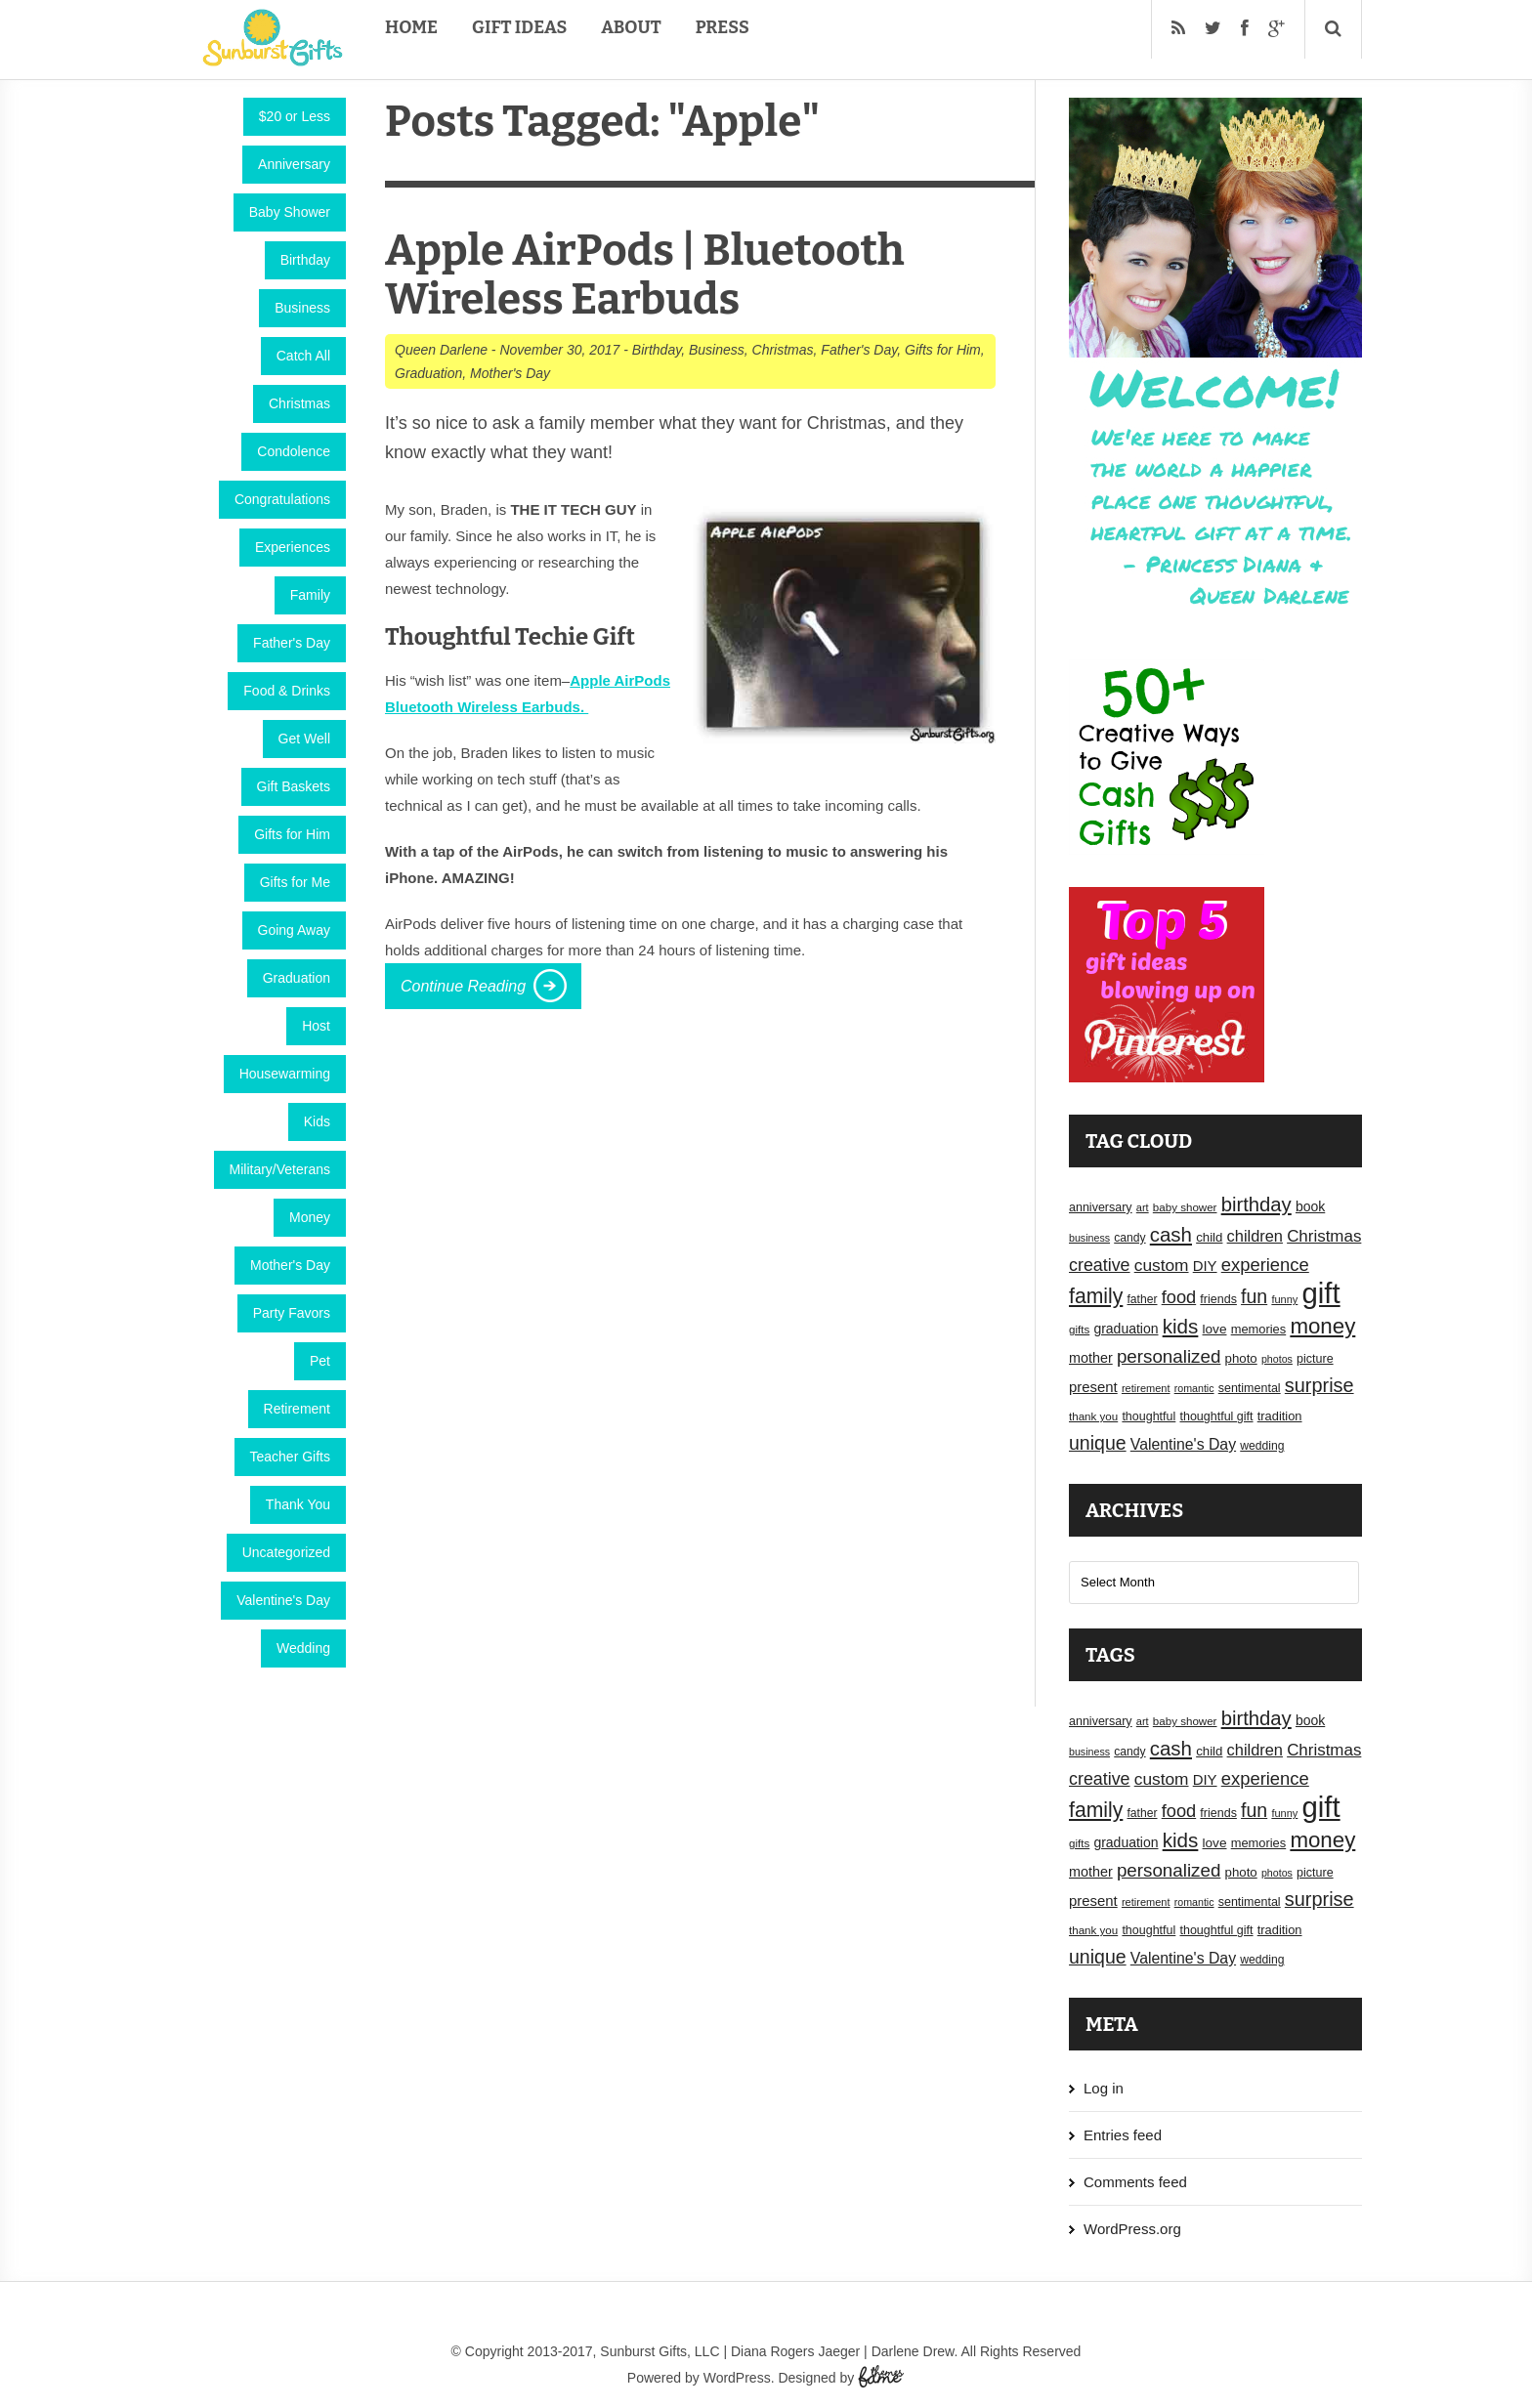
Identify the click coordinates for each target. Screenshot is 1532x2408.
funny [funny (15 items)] (1284, 1299)
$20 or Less (294, 116)
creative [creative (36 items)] (1099, 1265)
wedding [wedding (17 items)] (1262, 1446)
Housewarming (284, 1073)
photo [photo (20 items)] (1241, 1358)
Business (302, 308)
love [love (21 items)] (1215, 1329)
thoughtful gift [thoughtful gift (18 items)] (1216, 1416)
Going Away (294, 930)
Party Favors (291, 1313)
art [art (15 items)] (1142, 1207)
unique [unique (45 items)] (1098, 1443)
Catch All (303, 355)
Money (309, 1217)
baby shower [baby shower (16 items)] (1185, 1207)
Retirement (297, 1408)
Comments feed (1135, 2182)
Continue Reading (463, 986)
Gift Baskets (293, 786)
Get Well (304, 738)
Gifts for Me (295, 882)
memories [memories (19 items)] (1259, 1329)
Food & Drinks (286, 690)
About (630, 27)
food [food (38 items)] (1179, 1297)
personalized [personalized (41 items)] (1169, 1356)
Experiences (292, 547)
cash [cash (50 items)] (1171, 1234)
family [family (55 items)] (1096, 1296)
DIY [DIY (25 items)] (1205, 1266)
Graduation (296, 978)
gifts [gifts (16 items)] (1079, 1329)
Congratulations (282, 499)
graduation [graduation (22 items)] (1125, 1328)
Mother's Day (290, 1265)
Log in (1104, 2088)
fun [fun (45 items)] (1254, 1296)
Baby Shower (289, 212)
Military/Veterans (280, 1169)
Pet (320, 1361)
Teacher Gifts (290, 1456)
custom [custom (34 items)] (1161, 1265)
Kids (317, 1121)
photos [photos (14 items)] (1277, 1359)
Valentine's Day (283, 1600)
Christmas (299, 403)
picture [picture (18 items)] (1315, 1359)
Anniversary (294, 164)
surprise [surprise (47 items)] (1319, 1385)
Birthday (305, 260)
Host (316, 1026)
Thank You (298, 1504)
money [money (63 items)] (1322, 1326)
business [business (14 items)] (1089, 1238)
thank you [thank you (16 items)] (1093, 1416)
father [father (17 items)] (1143, 1299)
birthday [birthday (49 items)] (1256, 1204)
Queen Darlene (441, 350)
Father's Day (291, 643)
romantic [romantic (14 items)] (1194, 1388)
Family (310, 595)
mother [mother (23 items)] (1091, 1358)
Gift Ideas (519, 27)
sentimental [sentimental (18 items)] (1249, 1388)
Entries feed (1123, 2135)
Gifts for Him (292, 834)
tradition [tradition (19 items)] (1279, 1416)
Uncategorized (286, 1552)
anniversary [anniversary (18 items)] (1100, 1207)
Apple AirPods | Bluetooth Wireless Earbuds (645, 275)
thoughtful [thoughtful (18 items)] (1148, 1416)
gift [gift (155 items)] (1321, 1293)
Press (722, 27)
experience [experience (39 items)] (1265, 1264)
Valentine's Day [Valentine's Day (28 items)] (1183, 1444)
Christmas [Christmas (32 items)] (1324, 1236)
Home (411, 27)
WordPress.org (1132, 2228)
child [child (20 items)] (1209, 1237)
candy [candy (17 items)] (1129, 1238)
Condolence (293, 451)
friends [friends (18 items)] (1218, 1299)
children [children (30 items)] (1255, 1236)
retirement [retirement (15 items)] (1146, 1388)
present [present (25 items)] (1093, 1387)
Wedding (303, 1648)
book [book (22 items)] (1310, 1206)
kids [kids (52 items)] (1181, 1326)
